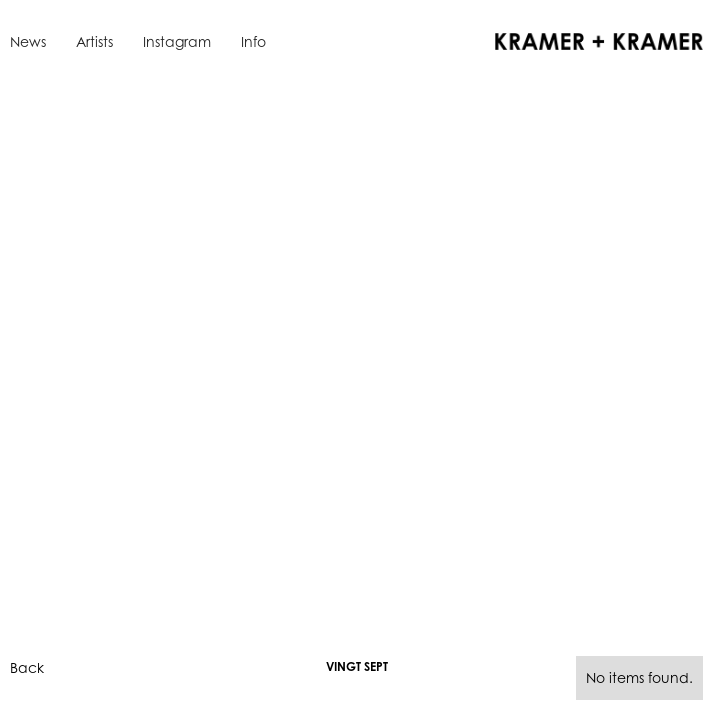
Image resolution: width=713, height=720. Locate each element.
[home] (594, 40)
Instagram (177, 41)
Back (27, 667)
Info (253, 41)
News (28, 41)
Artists (94, 41)
